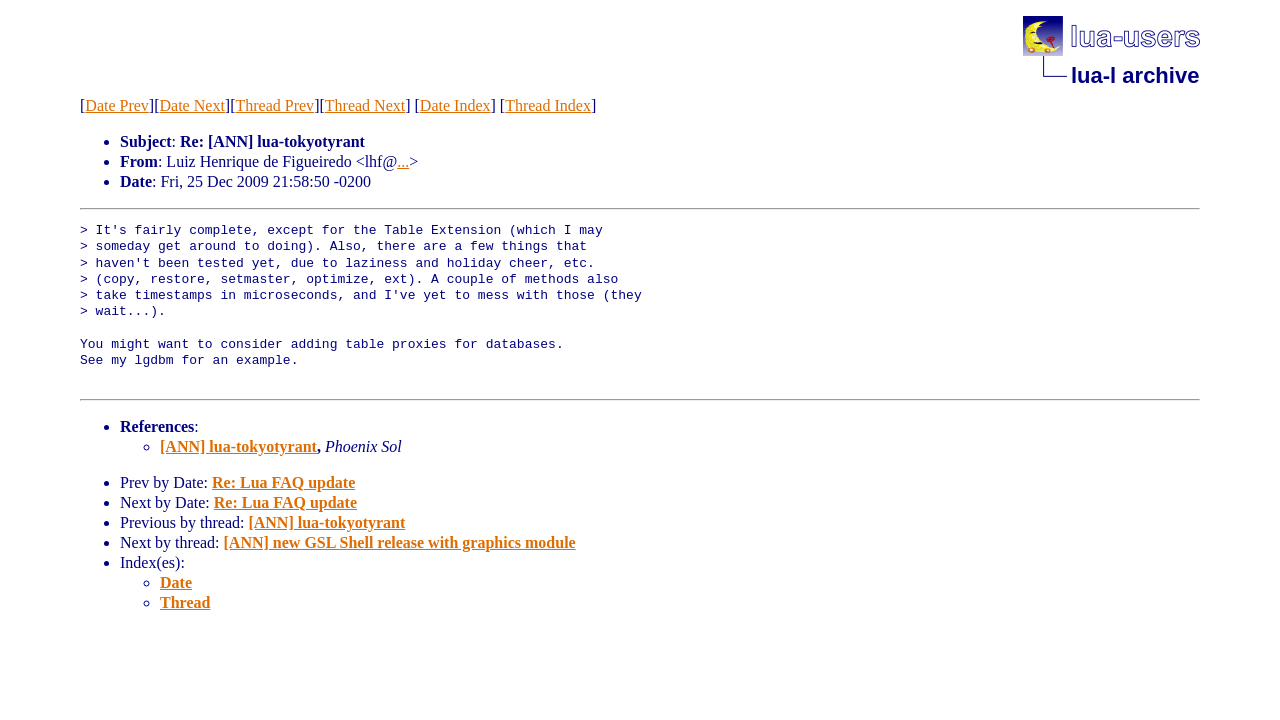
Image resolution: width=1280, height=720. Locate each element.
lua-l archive (1135, 75)
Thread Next (365, 105)
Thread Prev (274, 105)
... (403, 161)
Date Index (455, 105)
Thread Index (548, 105)
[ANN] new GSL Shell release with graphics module (400, 542)
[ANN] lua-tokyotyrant (238, 446)
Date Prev (117, 105)
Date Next (192, 105)
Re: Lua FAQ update (283, 482)
